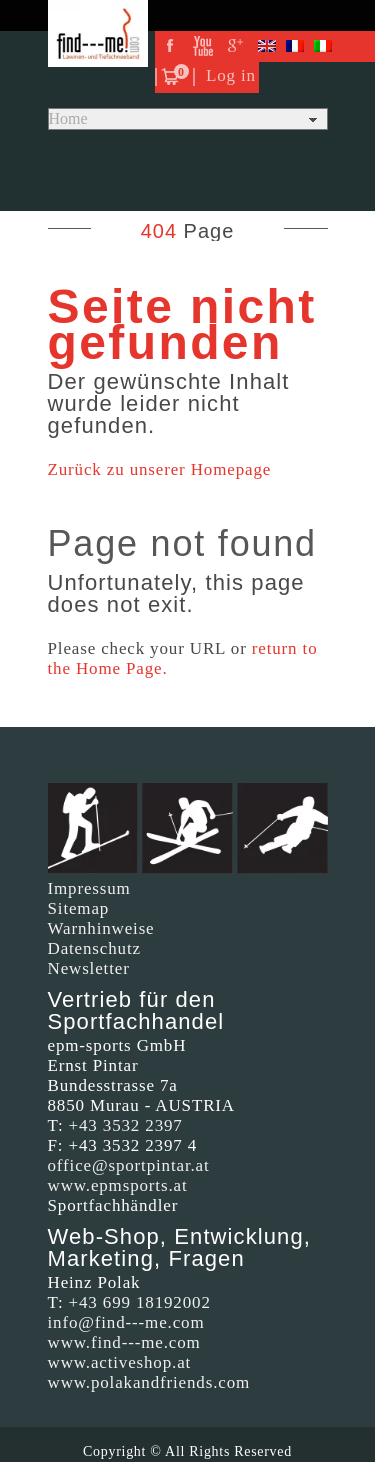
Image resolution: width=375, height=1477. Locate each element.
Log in (231, 75)
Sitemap (79, 908)
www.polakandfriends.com (149, 1382)
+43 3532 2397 (126, 1125)
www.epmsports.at (118, 1185)
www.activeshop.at (120, 1362)
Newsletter (89, 968)
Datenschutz (94, 948)
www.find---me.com (124, 1342)
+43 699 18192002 (140, 1302)
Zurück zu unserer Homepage (160, 469)
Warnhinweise (101, 928)
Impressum (89, 888)
